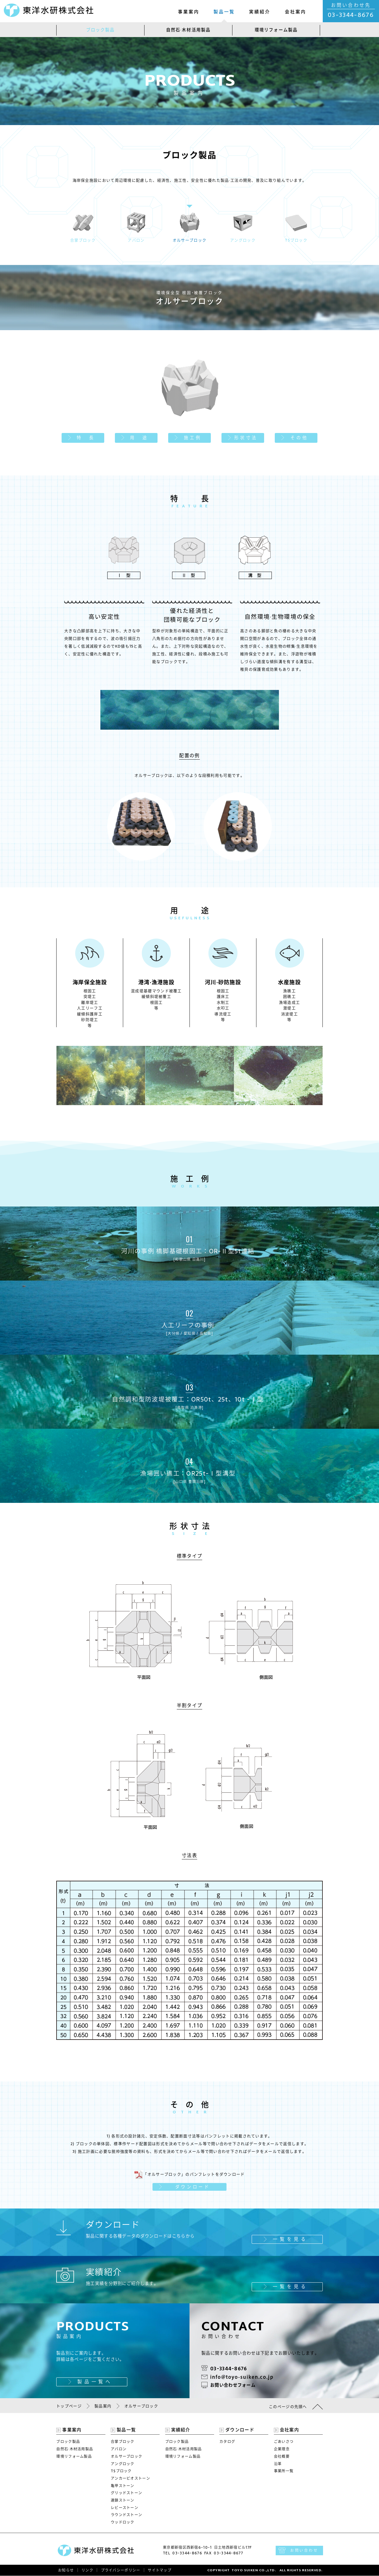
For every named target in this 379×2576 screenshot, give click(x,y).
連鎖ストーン (122, 2500)
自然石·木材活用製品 (188, 29)
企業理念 (282, 2449)
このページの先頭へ (288, 2407)
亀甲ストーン (122, 2486)
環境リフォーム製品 (276, 29)
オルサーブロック (126, 2457)
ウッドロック (122, 2522)
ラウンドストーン (126, 2515)
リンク (87, 2570)
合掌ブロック (122, 2442)
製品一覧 (224, 11)
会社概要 (282, 2457)
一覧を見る (290, 2239)
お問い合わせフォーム (233, 2385)
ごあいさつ (284, 2442)
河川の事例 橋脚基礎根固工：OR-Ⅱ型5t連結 (189, 1248)
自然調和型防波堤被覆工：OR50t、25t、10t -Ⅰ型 (189, 1396)
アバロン (118, 2449)
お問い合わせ (304, 2550)
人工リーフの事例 (189, 1322)
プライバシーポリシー (120, 2570)
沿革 (278, 2464)
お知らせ (66, 2570)
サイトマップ (159, 2570)
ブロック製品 (100, 29)
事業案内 (188, 11)
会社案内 (295, 11)
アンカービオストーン (130, 2478)
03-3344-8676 (351, 14)
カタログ (227, 2442)
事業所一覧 (284, 2471)
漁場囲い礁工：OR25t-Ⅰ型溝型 (189, 1470)
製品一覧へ (95, 2381)
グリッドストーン (126, 2493)
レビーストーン (124, 2508)
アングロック (122, 2464)
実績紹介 (259, 11)
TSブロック (121, 2471)
